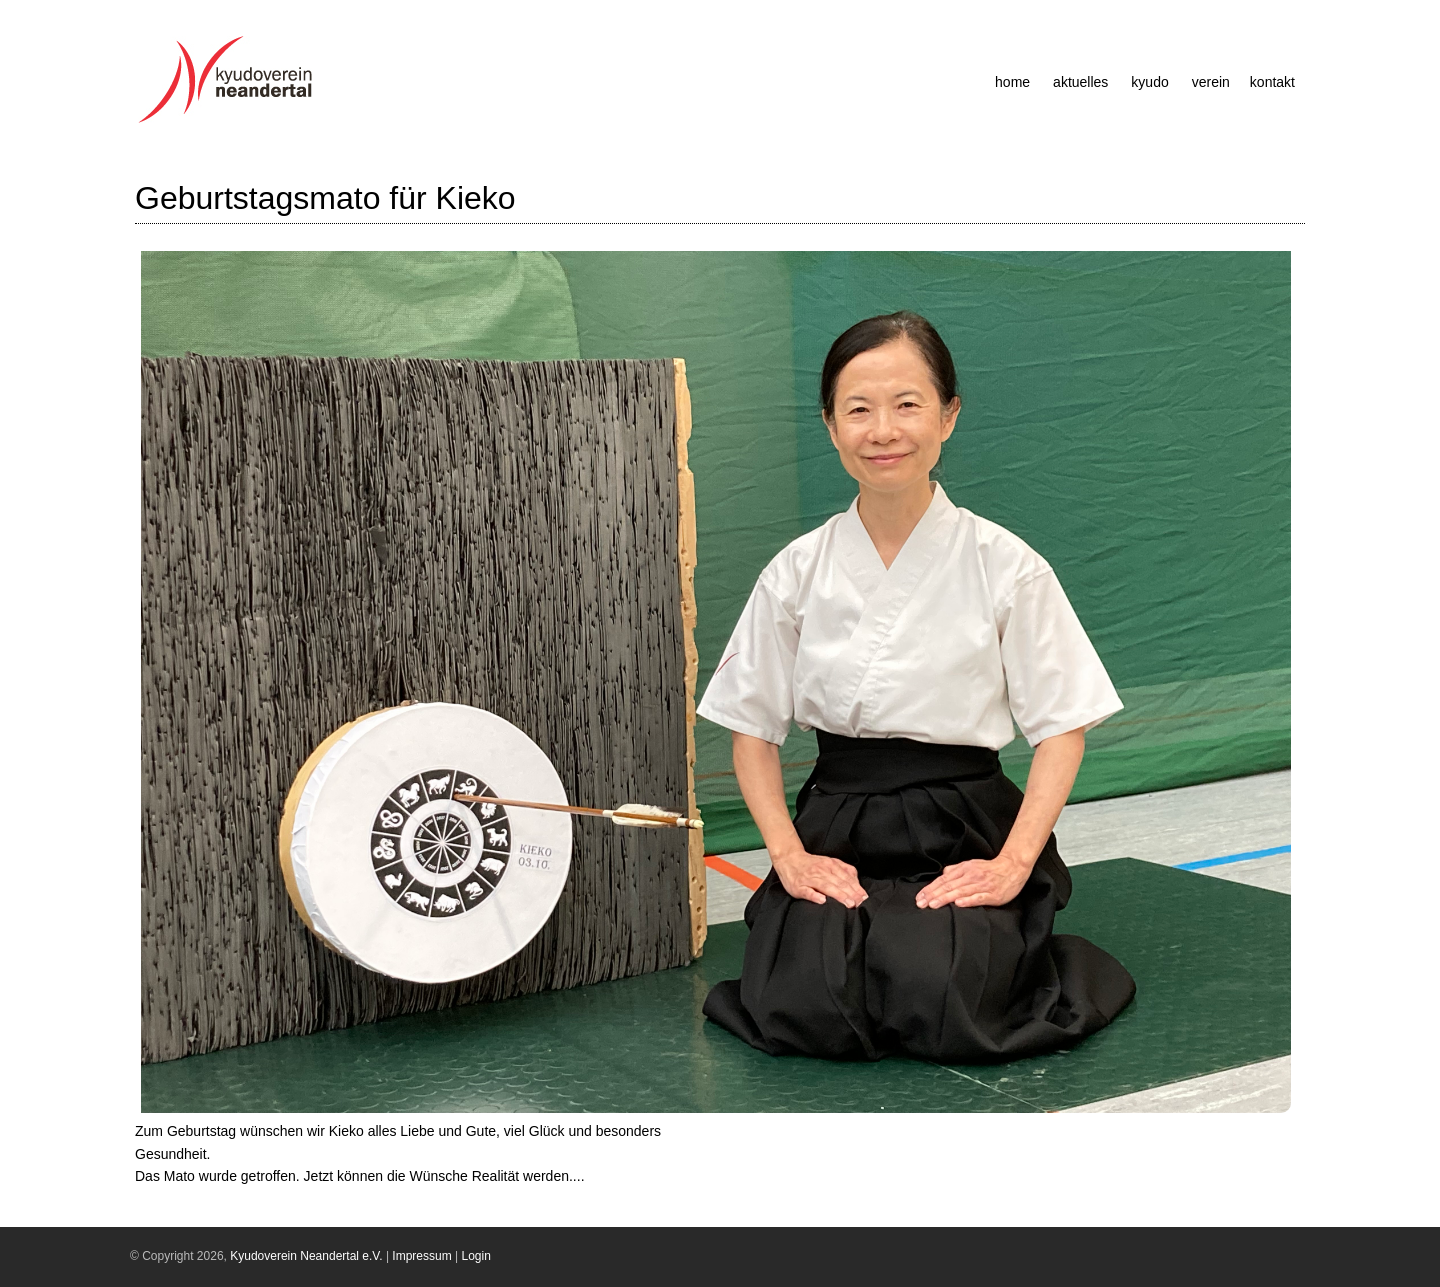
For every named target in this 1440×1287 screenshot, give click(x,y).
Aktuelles (1080, 82)
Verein (1211, 82)
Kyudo (1149, 82)
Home (1012, 82)
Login (476, 1256)
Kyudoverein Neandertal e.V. (306, 1256)
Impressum (421, 1256)
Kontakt (1272, 82)
